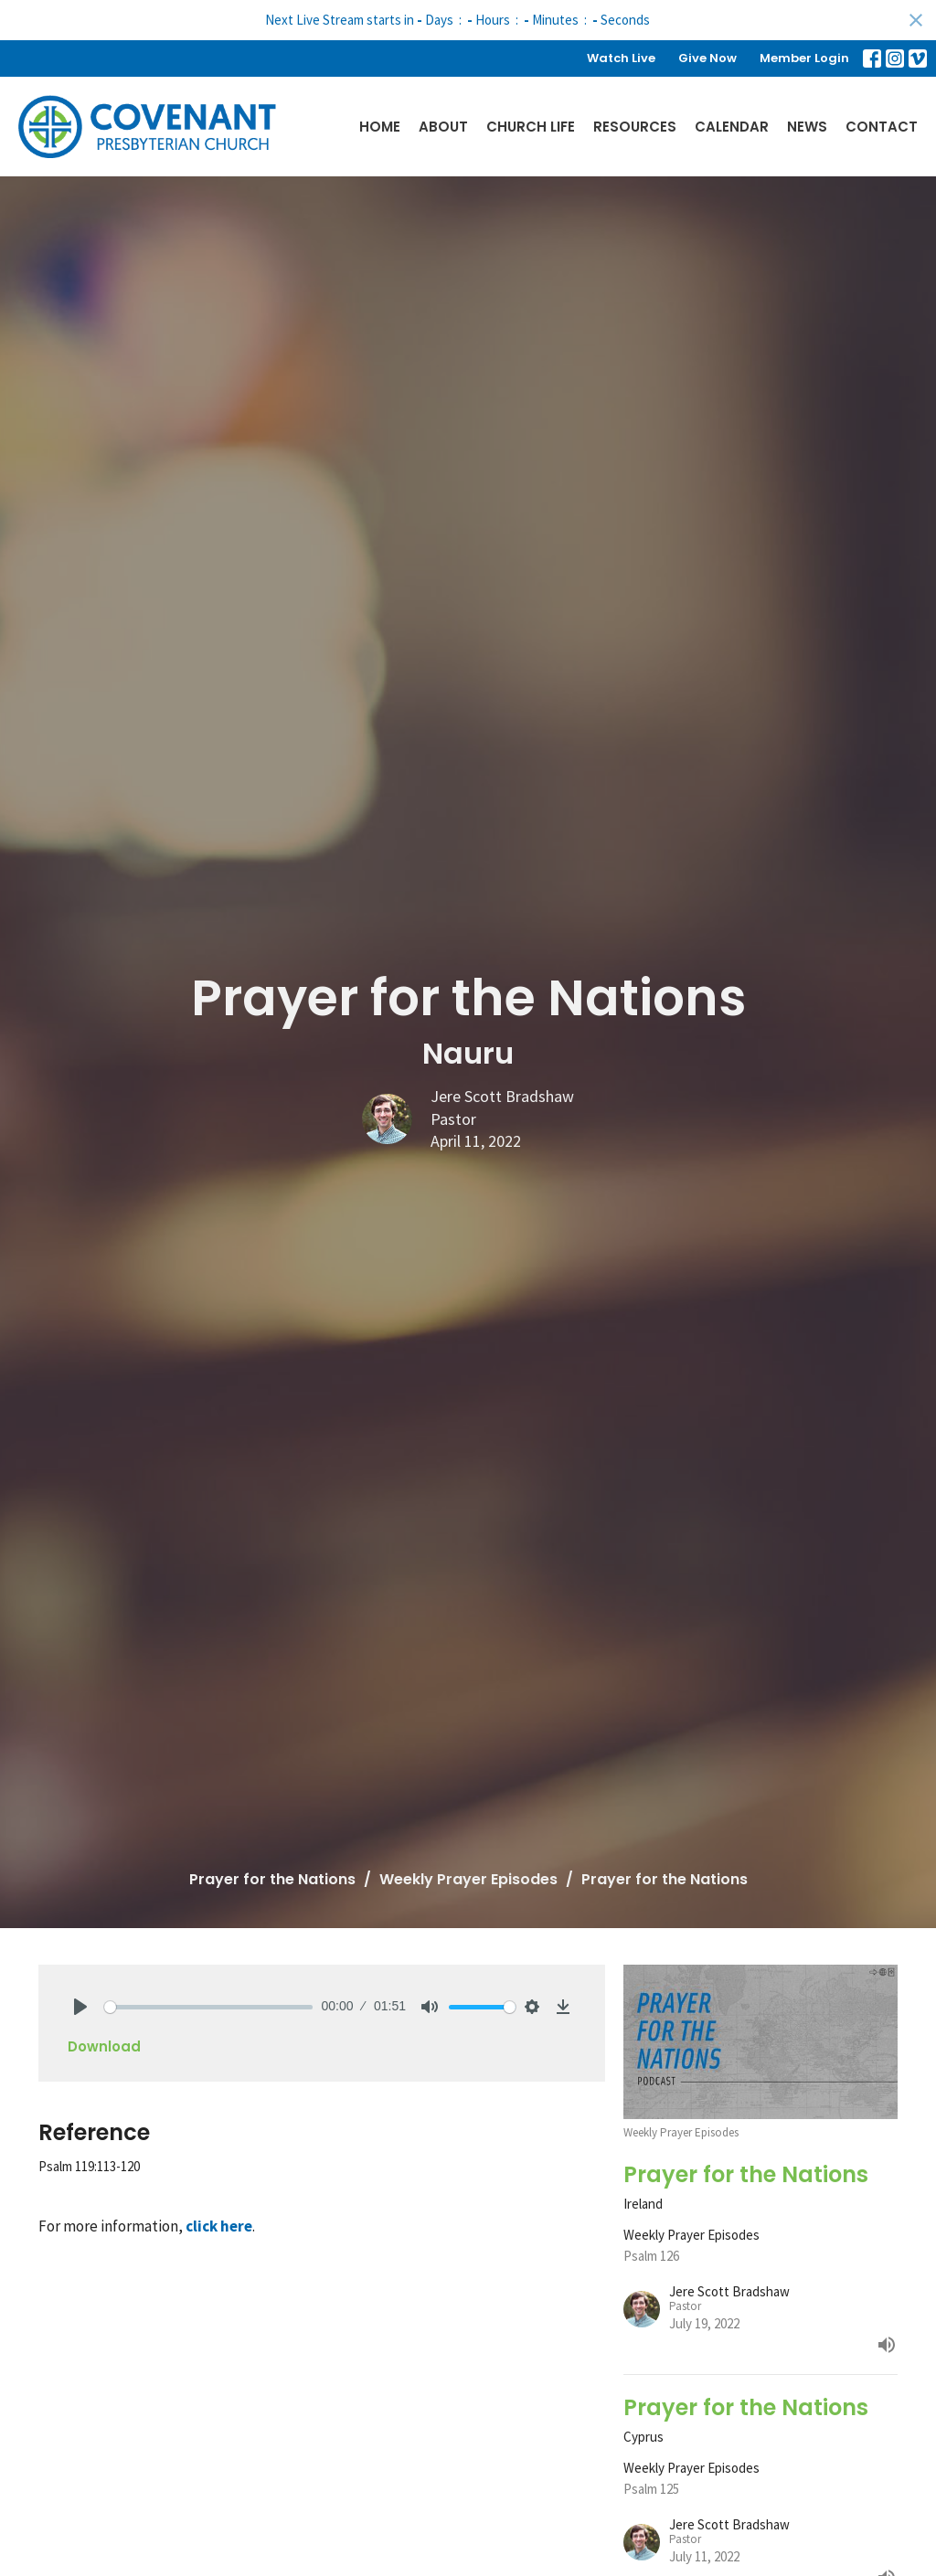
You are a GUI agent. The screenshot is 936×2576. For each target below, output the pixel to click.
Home (379, 126)
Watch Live (621, 58)
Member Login (804, 58)
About (443, 126)
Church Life (530, 126)
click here (219, 2226)
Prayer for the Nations (272, 1879)
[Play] (80, 2006)
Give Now (707, 58)
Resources (634, 126)
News (807, 126)
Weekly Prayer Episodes (468, 1879)
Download (104, 2046)
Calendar (732, 126)
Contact (882, 126)
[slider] (208, 2007)
